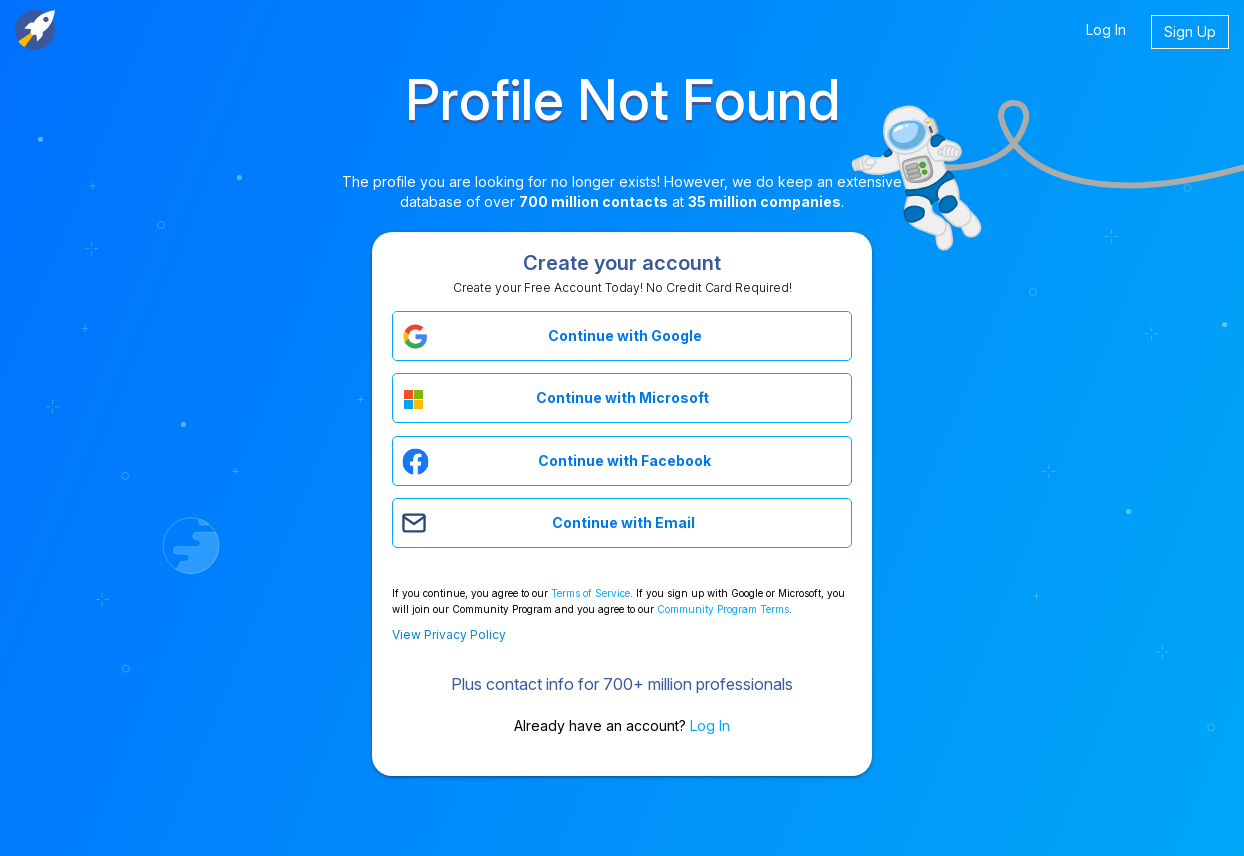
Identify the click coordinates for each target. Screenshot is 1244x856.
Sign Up (1190, 31)
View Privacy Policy (449, 634)
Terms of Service (590, 593)
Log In (1106, 29)
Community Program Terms (723, 609)
